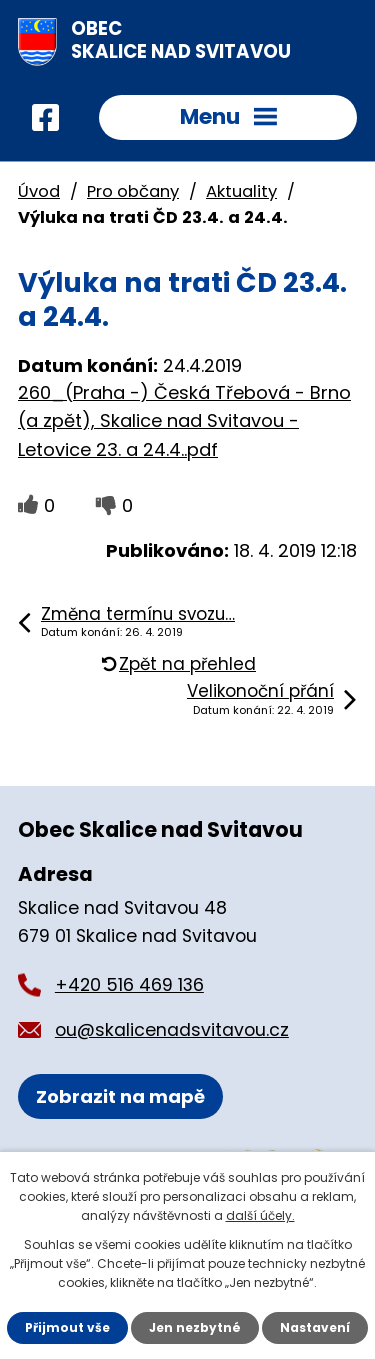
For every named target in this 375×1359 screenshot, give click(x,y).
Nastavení (315, 1327)
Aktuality (241, 191)
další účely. (260, 1215)
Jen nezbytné (195, 1327)
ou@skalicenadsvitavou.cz (172, 1030)
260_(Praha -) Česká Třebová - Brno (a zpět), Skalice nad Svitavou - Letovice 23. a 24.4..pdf (184, 421)
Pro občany (133, 191)
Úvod (39, 191)
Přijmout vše (67, 1327)
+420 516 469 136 (129, 985)
